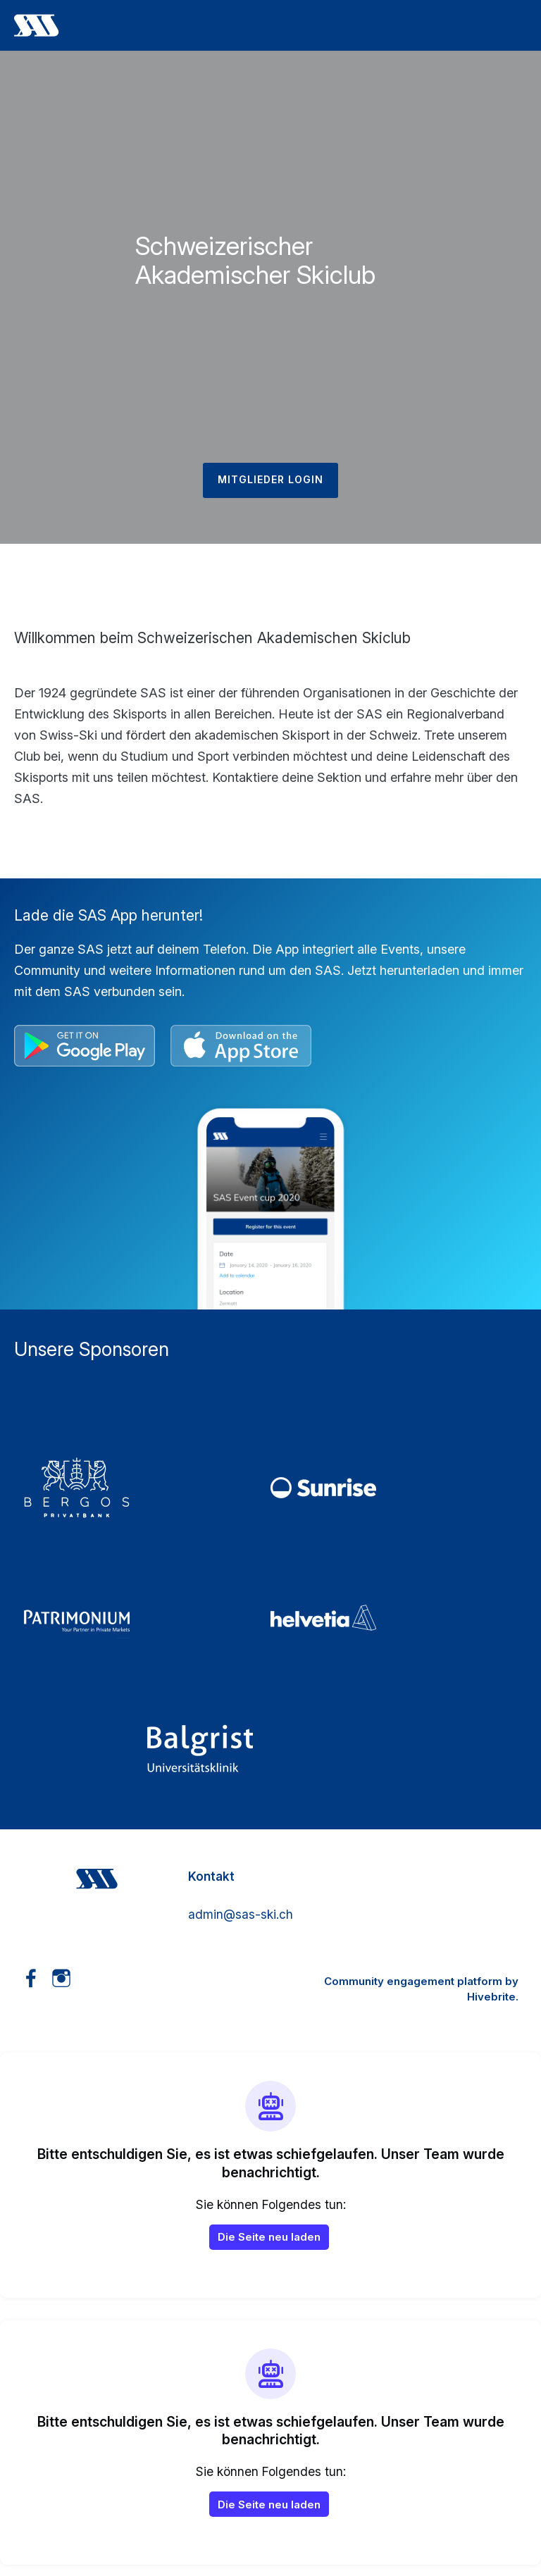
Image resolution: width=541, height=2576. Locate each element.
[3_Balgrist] (270, 1748)
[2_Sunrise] (393, 1488)
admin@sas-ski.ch (240, 1914)
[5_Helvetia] (393, 1618)
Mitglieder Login (270, 479)
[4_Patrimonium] (147, 1618)
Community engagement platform (413, 1981)
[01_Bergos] (147, 1488)
